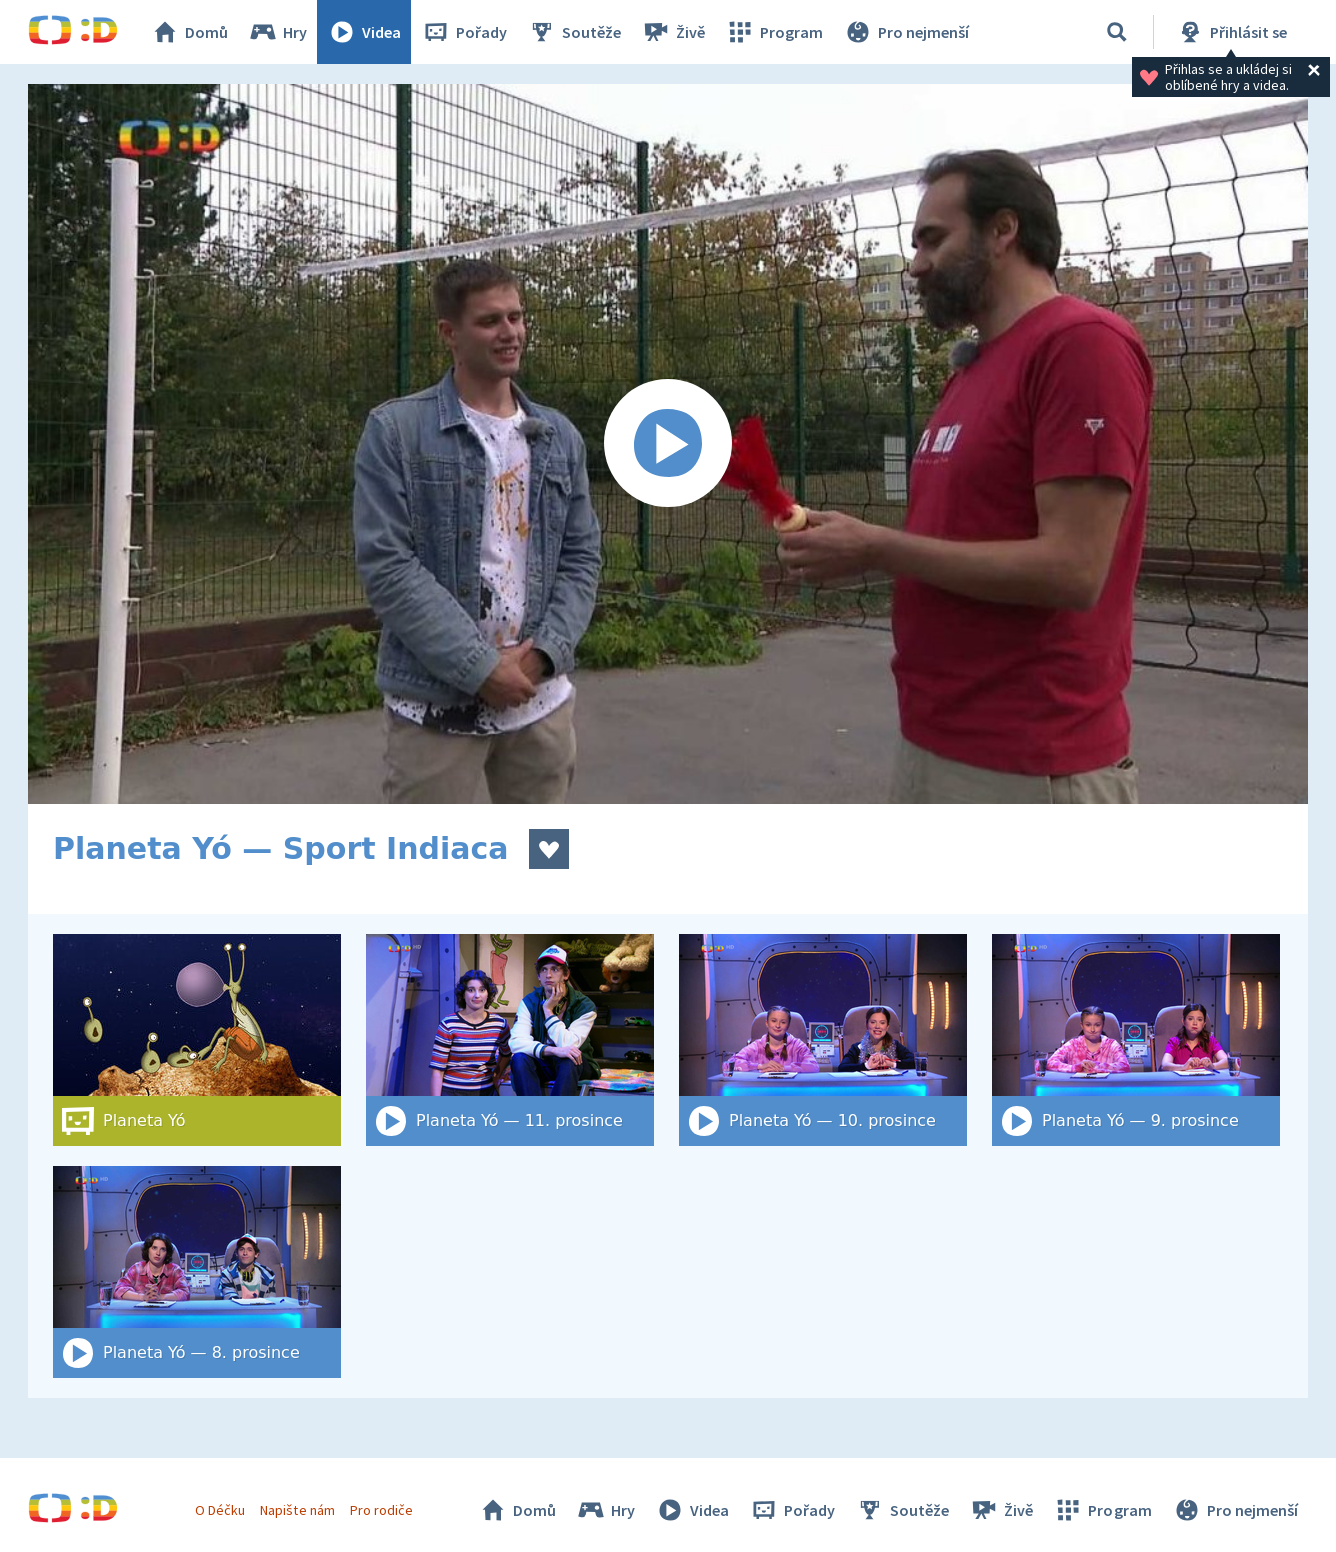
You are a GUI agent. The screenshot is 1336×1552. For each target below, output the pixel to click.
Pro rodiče (381, 1510)
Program (774, 32)
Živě (673, 32)
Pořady (464, 32)
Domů (189, 32)
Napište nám (297, 1510)
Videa (364, 32)
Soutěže (574, 32)
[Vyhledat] (1117, 32)
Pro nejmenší (906, 32)
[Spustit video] (668, 444)
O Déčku (220, 1510)
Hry (277, 32)
